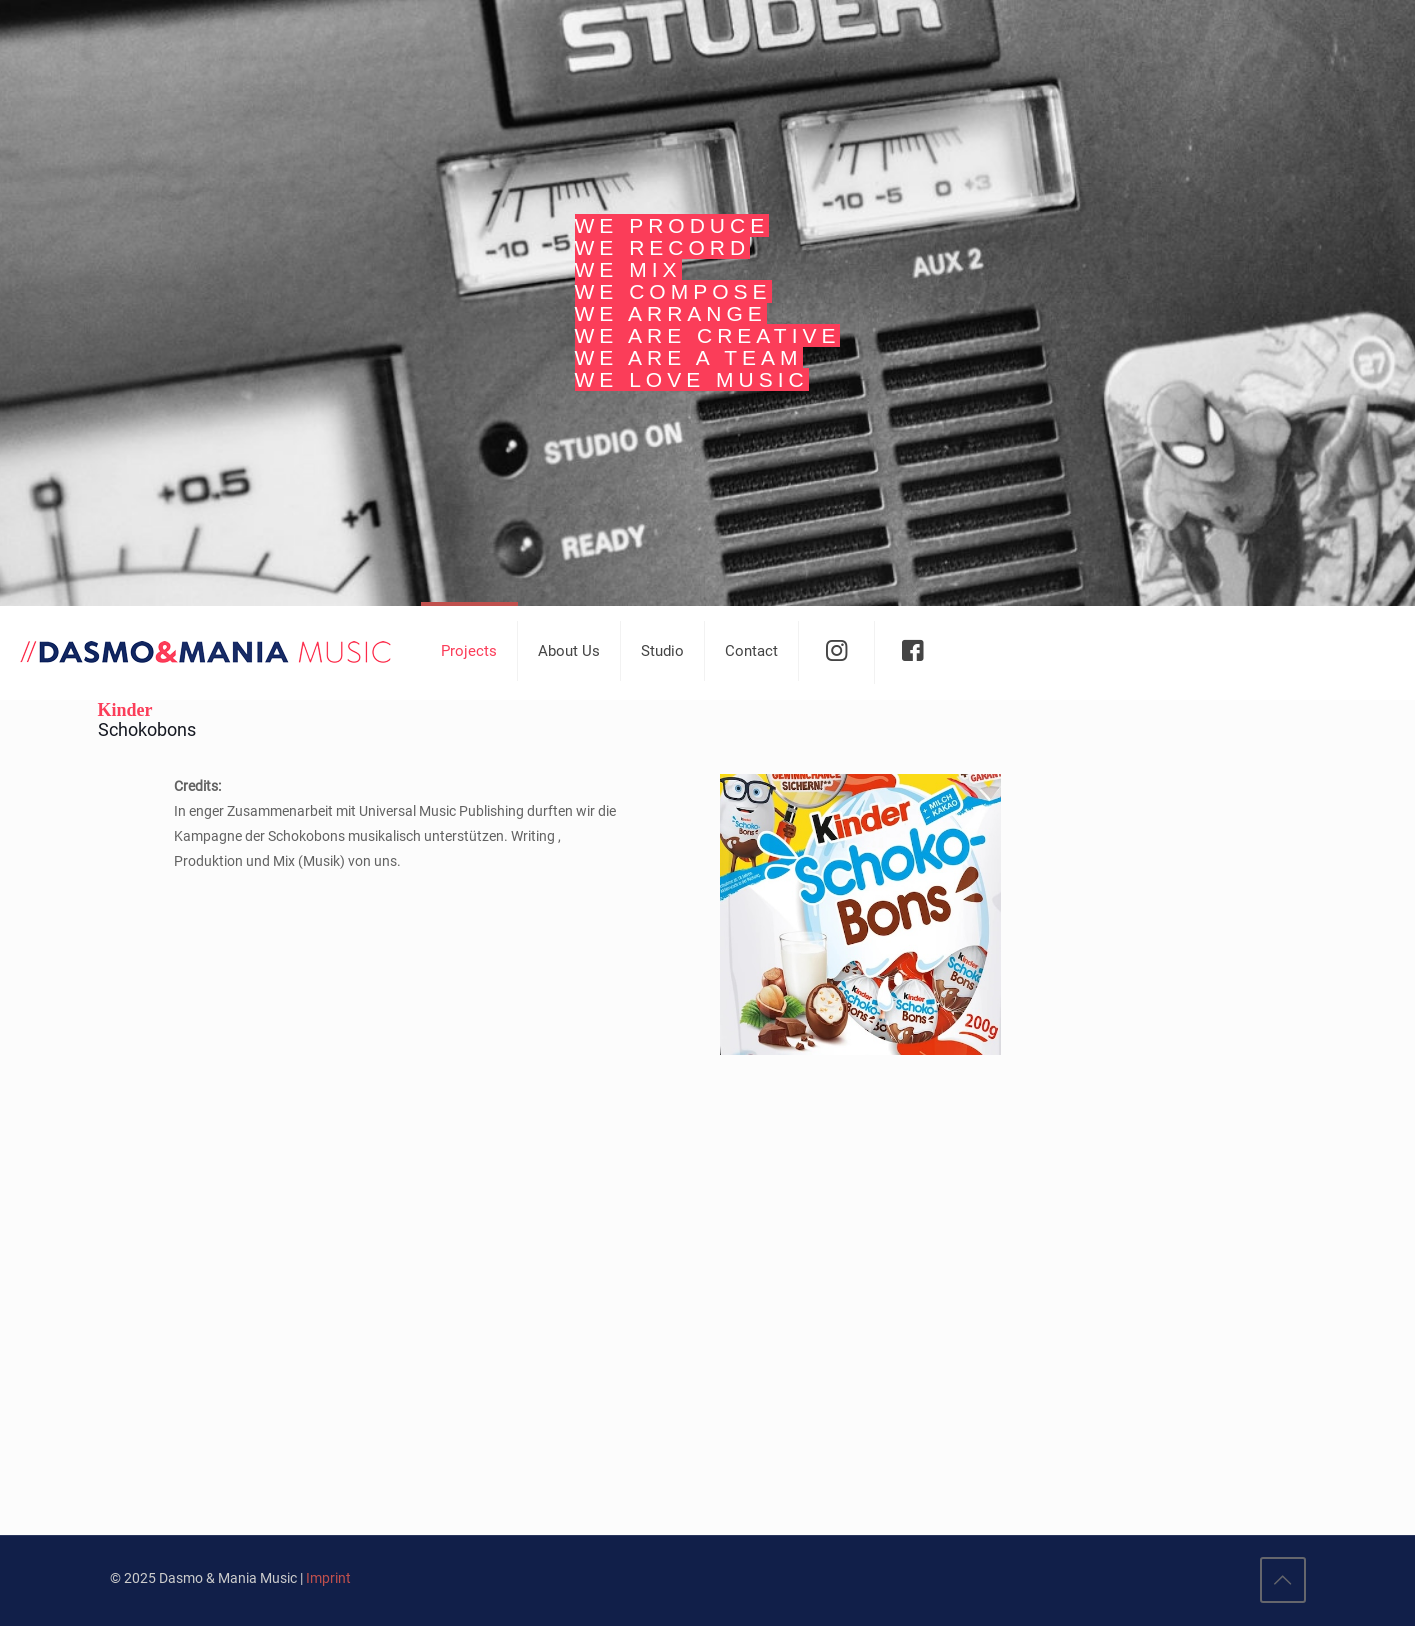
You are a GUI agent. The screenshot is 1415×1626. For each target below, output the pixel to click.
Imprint (328, 1578)
